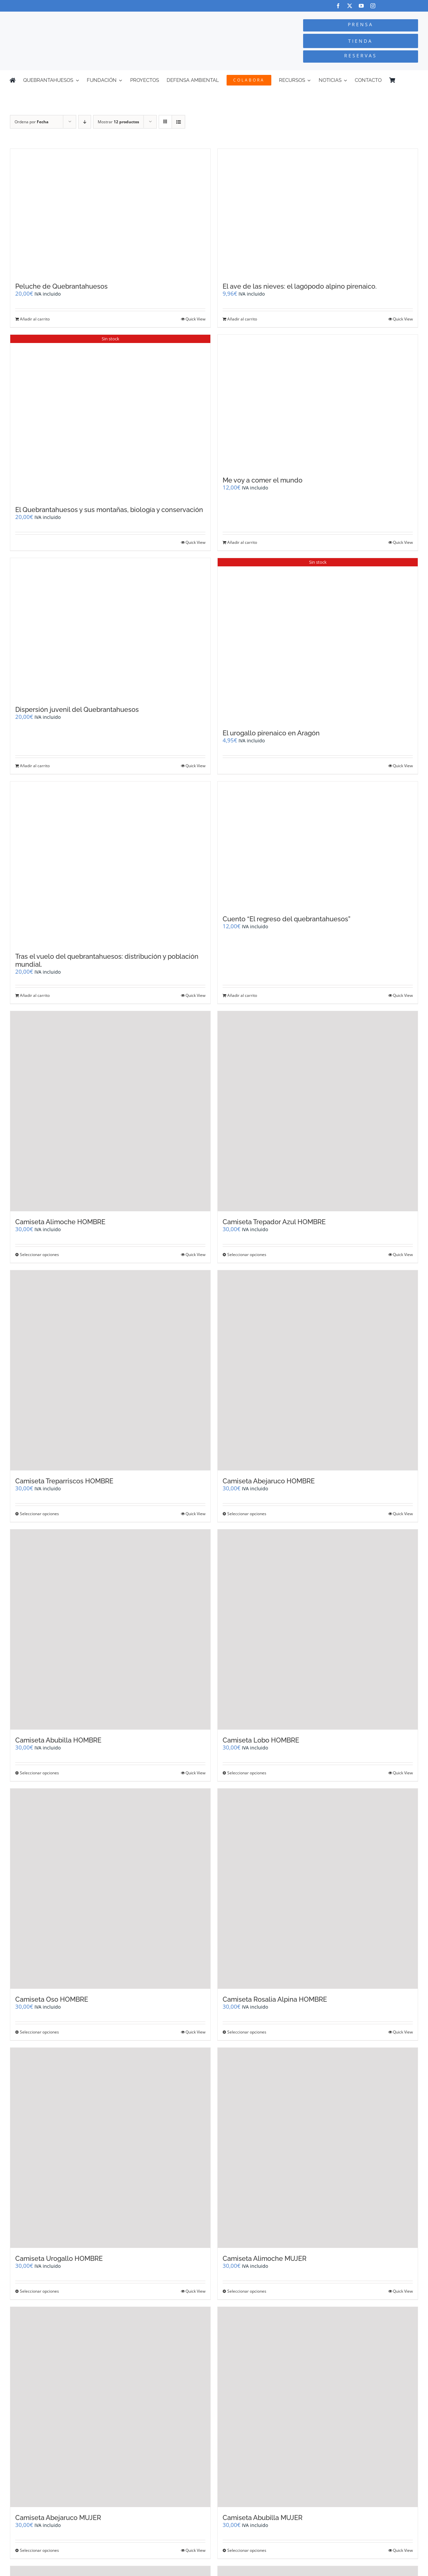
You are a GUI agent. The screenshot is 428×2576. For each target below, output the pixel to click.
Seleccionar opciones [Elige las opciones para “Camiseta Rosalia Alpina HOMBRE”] (246, 2032)
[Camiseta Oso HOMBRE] (110, 1889)
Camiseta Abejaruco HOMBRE (269, 1481)
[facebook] (338, 5)
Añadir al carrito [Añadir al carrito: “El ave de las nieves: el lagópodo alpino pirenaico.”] (242, 319)
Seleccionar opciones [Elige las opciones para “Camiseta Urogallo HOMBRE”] (39, 2291)
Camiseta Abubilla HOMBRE (58, 1740)
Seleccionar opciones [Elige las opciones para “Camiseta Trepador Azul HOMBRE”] (246, 1254)
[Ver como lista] (178, 121)
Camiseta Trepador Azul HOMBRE (274, 1222)
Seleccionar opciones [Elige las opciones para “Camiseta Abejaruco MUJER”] (39, 2550)
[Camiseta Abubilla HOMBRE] (110, 1629)
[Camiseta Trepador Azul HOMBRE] (318, 1111)
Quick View (195, 319)
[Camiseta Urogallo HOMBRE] (110, 2148)
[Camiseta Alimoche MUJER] (318, 2148)
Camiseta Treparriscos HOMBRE (64, 1481)
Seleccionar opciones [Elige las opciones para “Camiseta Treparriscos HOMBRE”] (39, 1514)
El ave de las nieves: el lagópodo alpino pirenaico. (300, 286)
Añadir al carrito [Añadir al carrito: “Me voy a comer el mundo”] (242, 542)
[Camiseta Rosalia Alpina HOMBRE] (318, 1889)
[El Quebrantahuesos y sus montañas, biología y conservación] (110, 417)
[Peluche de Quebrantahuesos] (110, 212)
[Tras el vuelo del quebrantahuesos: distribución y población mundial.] (110, 863)
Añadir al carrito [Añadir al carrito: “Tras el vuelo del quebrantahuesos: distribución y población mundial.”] (35, 995)
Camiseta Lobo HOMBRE (261, 1740)
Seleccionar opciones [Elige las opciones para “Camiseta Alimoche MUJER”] (246, 2291)
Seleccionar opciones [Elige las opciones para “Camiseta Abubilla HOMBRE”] (39, 1773)
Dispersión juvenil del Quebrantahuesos (77, 710)
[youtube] (361, 5)
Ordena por (31, 122)
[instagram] (372, 5)
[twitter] (349, 5)
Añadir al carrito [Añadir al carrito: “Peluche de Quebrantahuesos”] (35, 319)
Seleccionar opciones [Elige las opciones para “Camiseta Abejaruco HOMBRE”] (246, 1514)
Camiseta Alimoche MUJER (264, 2258)
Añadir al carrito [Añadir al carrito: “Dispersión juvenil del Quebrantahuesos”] (35, 766)
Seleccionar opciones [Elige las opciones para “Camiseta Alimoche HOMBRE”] (39, 1254)
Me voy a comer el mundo (262, 480)
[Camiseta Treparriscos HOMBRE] (110, 1370)
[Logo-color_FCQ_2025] (80, 18)
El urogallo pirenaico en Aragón (271, 733)
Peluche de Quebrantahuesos (61, 286)
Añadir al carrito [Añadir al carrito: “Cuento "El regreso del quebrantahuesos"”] (242, 995)
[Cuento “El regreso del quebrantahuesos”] (318, 844)
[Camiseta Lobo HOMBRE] (318, 1629)
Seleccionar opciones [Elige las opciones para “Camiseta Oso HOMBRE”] (39, 2032)
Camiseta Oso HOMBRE (51, 1999)
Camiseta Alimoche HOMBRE (60, 1222)
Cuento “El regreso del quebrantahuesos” (286, 919)
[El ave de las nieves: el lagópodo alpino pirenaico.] (318, 212)
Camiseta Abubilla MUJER (262, 2518)
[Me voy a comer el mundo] (318, 402)
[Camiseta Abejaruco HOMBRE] (318, 1370)
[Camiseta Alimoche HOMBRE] (110, 1111)
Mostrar (118, 122)
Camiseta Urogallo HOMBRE (59, 2258)
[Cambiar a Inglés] (415, 80)
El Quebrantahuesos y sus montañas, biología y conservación (109, 510)
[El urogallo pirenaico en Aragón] (318, 640)
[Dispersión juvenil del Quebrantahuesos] (110, 628)
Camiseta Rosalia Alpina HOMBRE (275, 1999)
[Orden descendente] (84, 122)
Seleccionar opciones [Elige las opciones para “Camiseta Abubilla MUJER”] (246, 2550)
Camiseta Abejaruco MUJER (58, 2518)
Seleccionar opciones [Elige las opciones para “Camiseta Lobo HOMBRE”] (246, 1773)
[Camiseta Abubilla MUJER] (318, 2407)
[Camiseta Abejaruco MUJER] (110, 2407)
